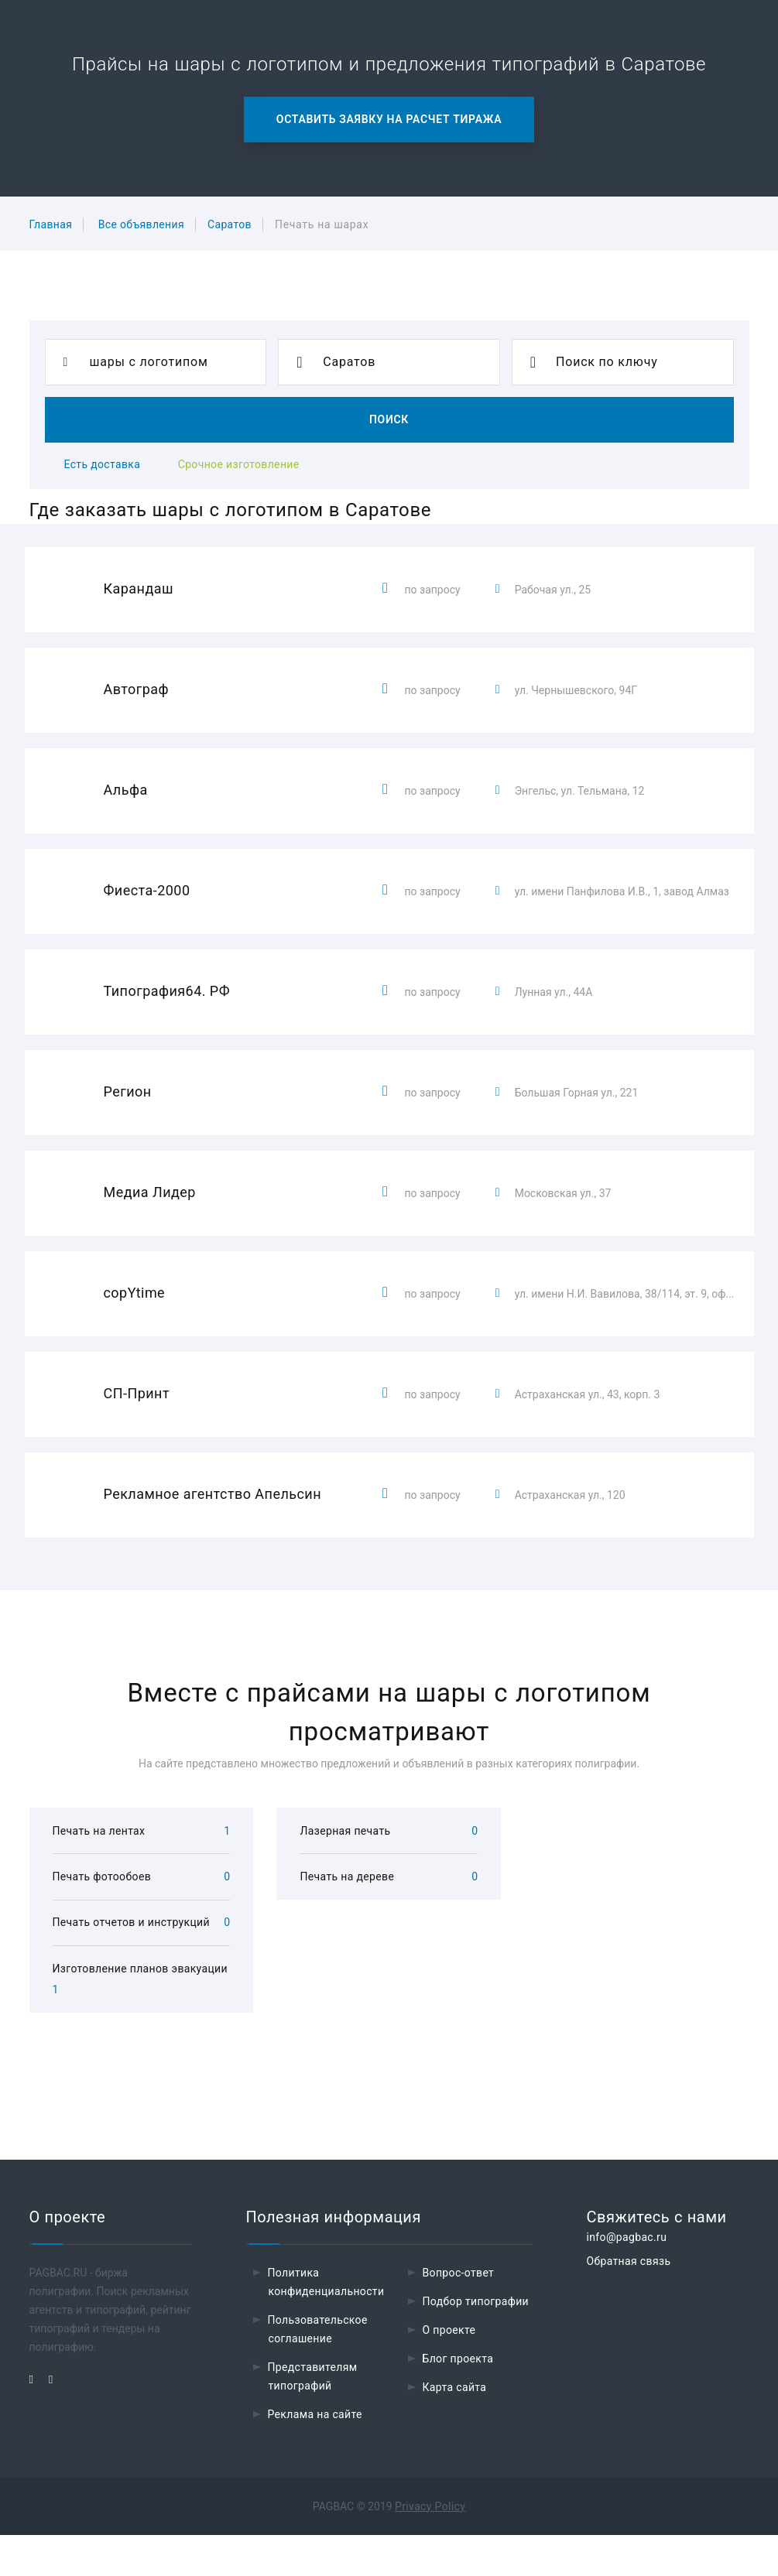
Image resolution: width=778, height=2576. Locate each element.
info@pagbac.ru (627, 2278)
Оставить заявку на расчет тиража (389, 119)
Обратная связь (629, 2302)
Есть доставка (102, 464)
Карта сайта (455, 2428)
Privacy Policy (430, 2547)
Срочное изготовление (239, 464)
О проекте (449, 2371)
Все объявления (141, 224)
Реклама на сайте (315, 2455)
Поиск (389, 419)
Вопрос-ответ (459, 2313)
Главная (51, 224)
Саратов (229, 224)
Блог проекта (458, 2399)
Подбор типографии (476, 2342)
